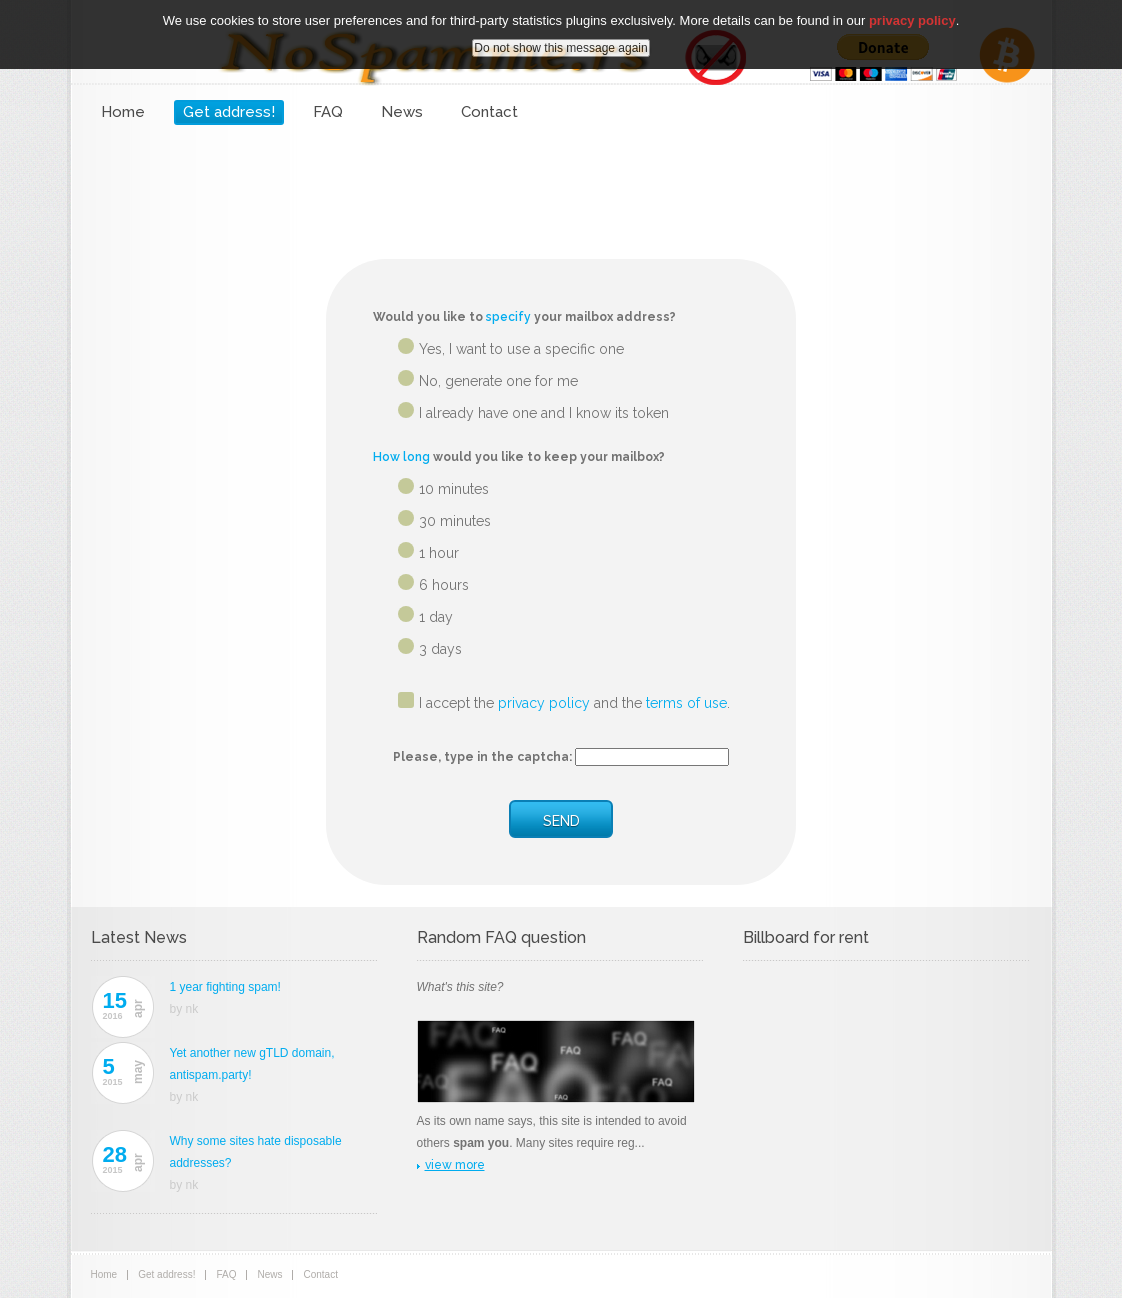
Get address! (229, 112)
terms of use (686, 703)
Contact (489, 112)
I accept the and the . (574, 703)
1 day (436, 617)
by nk (184, 1009)
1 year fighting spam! (225, 987)
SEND (561, 821)
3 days (440, 649)
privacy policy (544, 703)
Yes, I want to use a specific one (521, 349)
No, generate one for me (498, 381)
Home (123, 112)
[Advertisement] (561, 185)
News (402, 112)
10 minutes (454, 489)
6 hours (444, 585)
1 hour (439, 553)
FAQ (328, 112)
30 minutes (455, 521)
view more (455, 1165)
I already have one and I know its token (544, 413)
